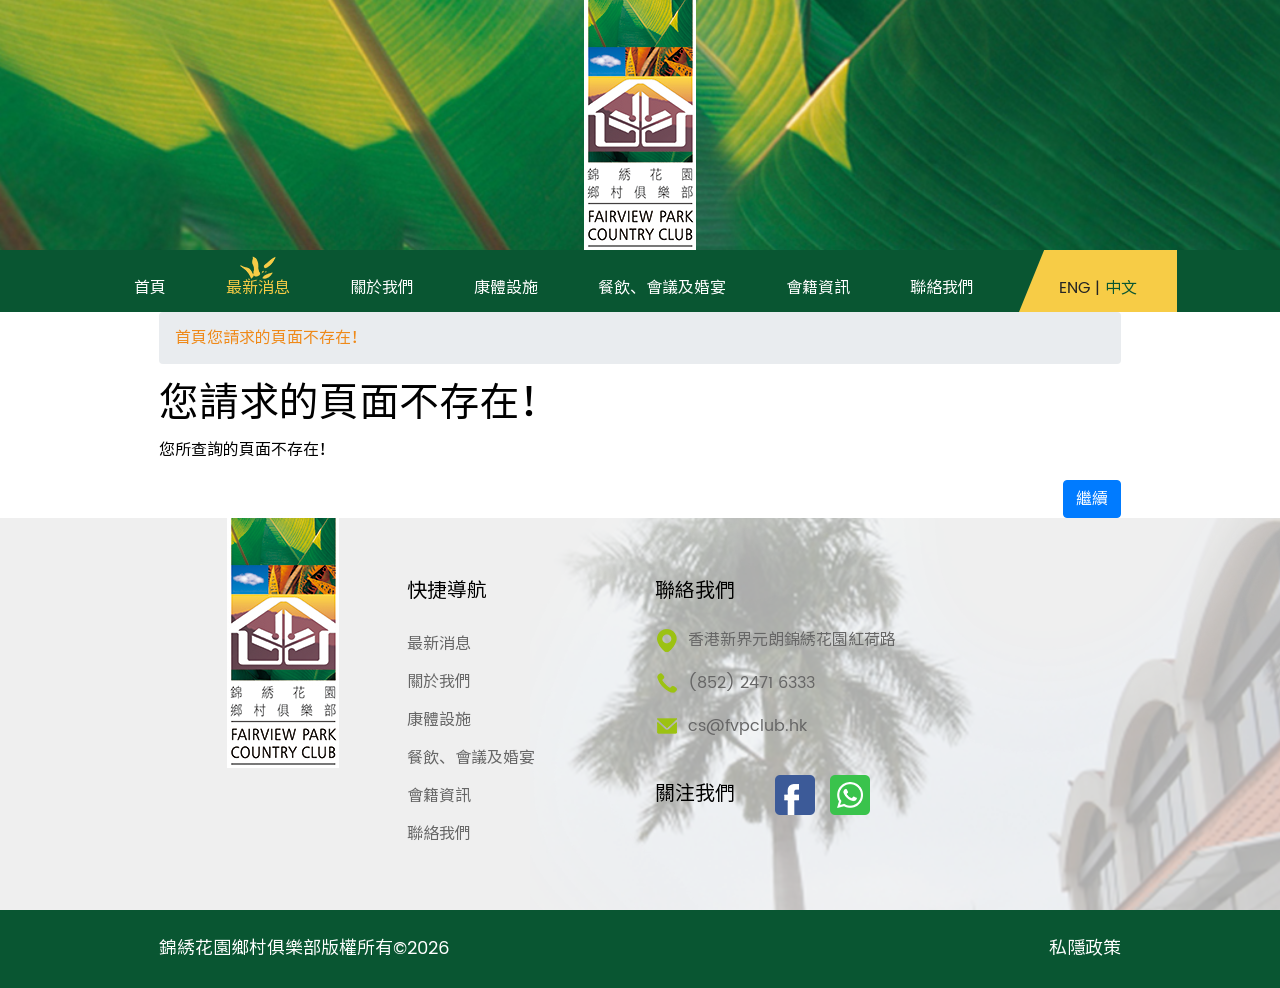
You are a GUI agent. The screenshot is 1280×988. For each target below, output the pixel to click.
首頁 (191, 338)
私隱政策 (1085, 949)
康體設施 (439, 720)
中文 (1121, 288)
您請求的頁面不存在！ (287, 338)
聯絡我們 (439, 834)
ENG (1074, 288)
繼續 (1092, 499)
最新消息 (439, 644)
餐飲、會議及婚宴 (471, 758)
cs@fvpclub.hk (747, 726)
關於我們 (439, 682)
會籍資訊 (439, 796)
